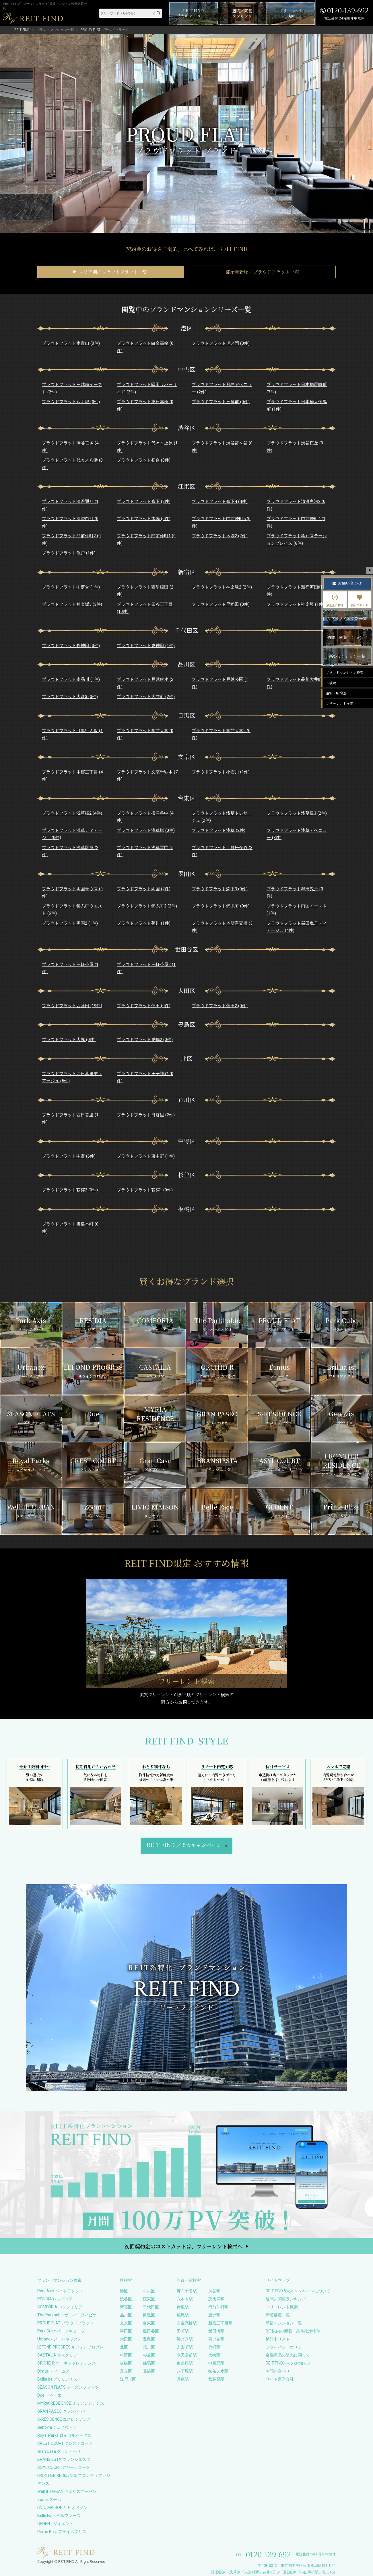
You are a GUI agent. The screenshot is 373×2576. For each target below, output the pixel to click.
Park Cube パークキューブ (61, 2331)
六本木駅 (185, 2299)
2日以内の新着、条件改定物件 (293, 2331)
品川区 (126, 2315)
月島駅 (183, 2379)
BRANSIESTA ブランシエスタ (63, 2459)
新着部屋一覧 (278, 2315)
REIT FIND (22, 30)
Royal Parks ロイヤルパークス (64, 2435)
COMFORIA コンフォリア (59, 2307)
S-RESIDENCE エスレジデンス (64, 2419)
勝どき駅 (185, 2339)
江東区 (149, 2299)
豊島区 (149, 2339)
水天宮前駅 (187, 2355)
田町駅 (183, 2331)
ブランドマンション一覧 (55, 30)
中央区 (149, 2291)
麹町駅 (214, 2347)
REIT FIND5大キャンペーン (184, 1844)
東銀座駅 (185, 2363)
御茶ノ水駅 (218, 2371)
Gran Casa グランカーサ (59, 2451)
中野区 (126, 2355)
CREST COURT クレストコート (65, 2443)
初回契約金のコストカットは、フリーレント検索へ (184, 2246)
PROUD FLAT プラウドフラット (65, 2323)
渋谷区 (126, 2299)
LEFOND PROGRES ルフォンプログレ (70, 2347)
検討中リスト (278, 2339)
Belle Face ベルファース (59, 2515)
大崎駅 (214, 2355)
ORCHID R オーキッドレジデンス (66, 2363)
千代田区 (151, 2307)
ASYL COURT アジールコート (63, 2467)
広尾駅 (183, 2315)
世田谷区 (151, 2331)
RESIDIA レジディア (55, 2299)
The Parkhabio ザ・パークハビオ (67, 2315)
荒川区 (149, 2347)
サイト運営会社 (280, 2379)
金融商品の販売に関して (288, 2355)
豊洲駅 (214, 2315)
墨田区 (126, 2331)
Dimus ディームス (53, 2371)
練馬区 (149, 2363)
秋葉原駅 (216, 2379)
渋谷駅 (214, 2291)
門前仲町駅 (218, 2307)
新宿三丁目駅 (220, 2323)
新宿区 (126, 2307)
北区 (124, 2347)
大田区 (126, 2339)
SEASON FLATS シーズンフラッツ (68, 2387)
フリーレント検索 (282, 2307)
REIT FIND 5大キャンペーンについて (298, 2291)
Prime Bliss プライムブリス (61, 2531)
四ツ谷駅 (216, 2339)
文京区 (126, 2323)
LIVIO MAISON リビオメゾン (62, 2507)
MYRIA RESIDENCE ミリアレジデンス (70, 2403)
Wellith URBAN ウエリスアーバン (66, 2491)
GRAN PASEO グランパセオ (62, 2411)
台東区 (149, 2323)
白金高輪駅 (187, 2323)
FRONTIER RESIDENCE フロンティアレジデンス (73, 2479)
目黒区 (149, 2315)
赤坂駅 (183, 2307)
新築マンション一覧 (284, 2323)
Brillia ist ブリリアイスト (59, 2379)
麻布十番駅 (187, 2291)
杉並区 (149, 2355)
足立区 (126, 2371)
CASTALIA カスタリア (57, 2355)
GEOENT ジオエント (55, 2523)
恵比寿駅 (216, 2299)
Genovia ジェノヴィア (57, 2427)
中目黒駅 (216, 2363)
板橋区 (126, 2363)
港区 (124, 2291)
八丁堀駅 (185, 2371)
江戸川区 (128, 2379)
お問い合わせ (278, 2371)
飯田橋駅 (216, 2331)
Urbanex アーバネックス (59, 2339)
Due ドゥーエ (49, 2395)
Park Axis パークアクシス (60, 2291)
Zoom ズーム (49, 2499)
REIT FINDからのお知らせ (288, 2363)
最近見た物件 (334, 601)
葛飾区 (149, 2371)
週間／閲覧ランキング (286, 2299)
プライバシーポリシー (286, 2347)
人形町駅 (185, 2347)
